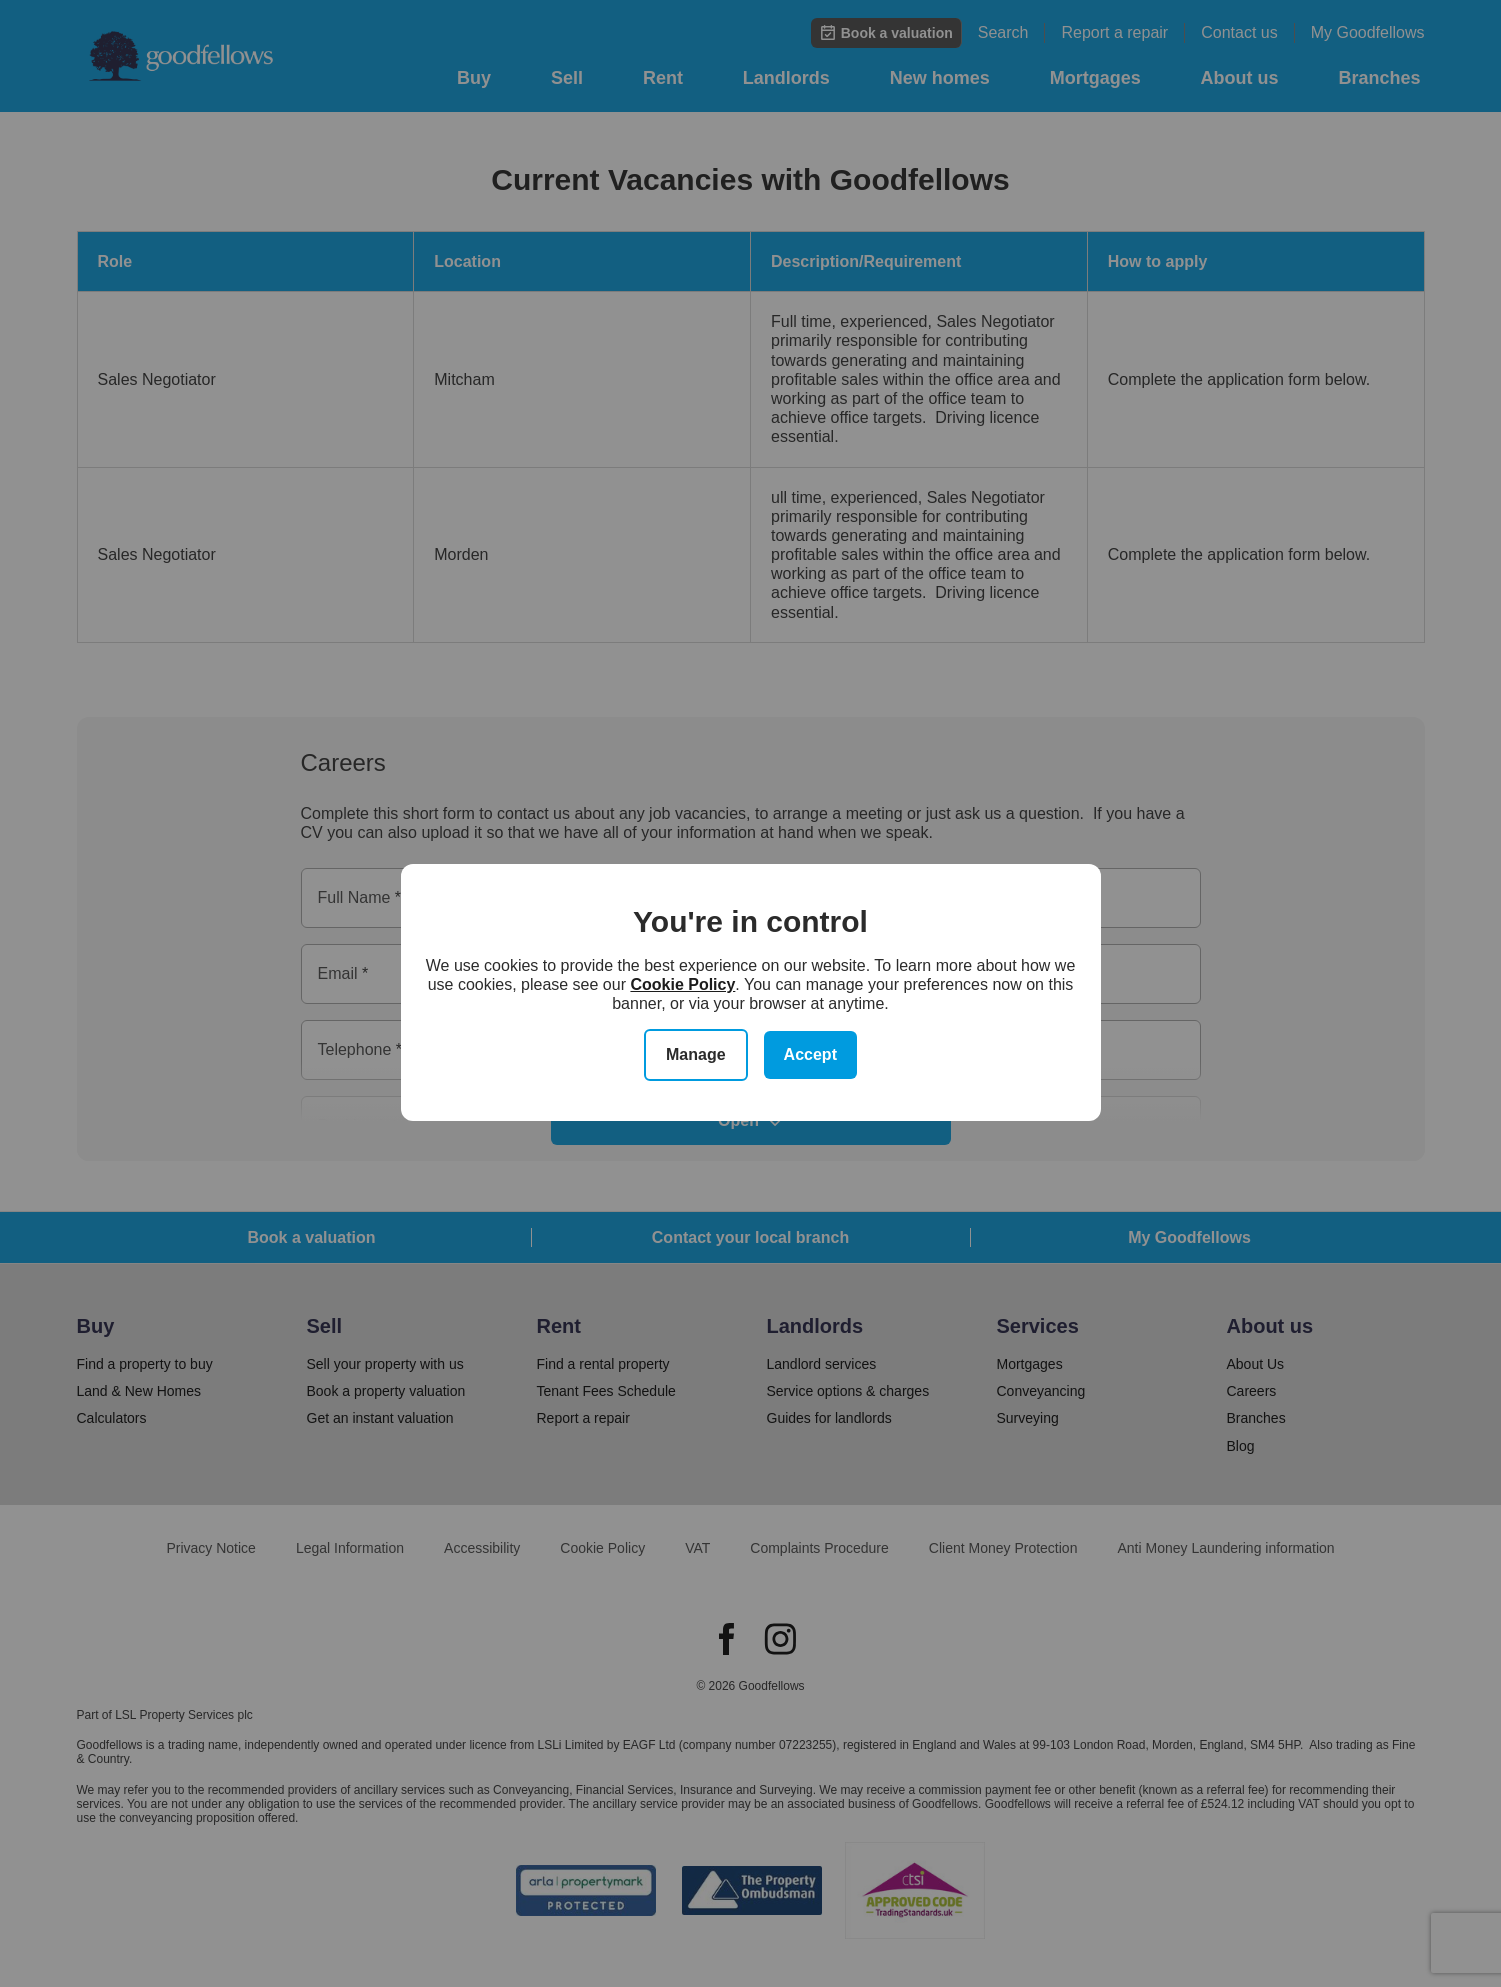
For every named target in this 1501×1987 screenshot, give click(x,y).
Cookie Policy (682, 984)
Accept (810, 1054)
